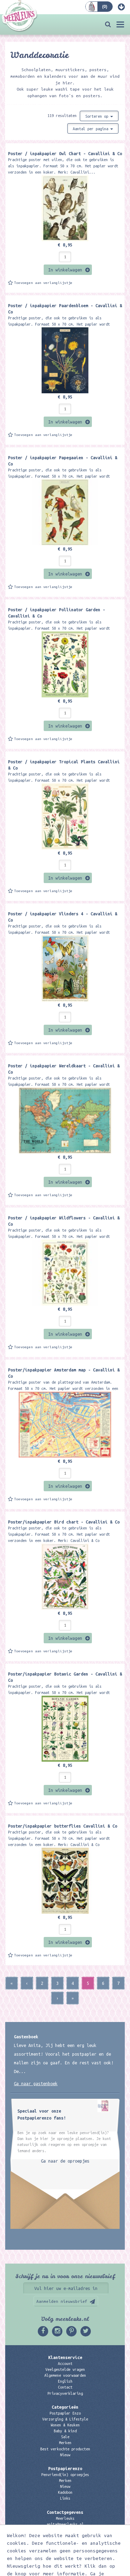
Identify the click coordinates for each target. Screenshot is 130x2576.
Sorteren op (99, 116)
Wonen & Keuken (65, 2425)
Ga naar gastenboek (36, 2083)
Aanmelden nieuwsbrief (61, 2301)
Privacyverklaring (65, 2393)
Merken (65, 2443)
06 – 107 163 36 (65, 2530)
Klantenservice (65, 2357)
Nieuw (65, 2455)
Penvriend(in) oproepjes (65, 2475)
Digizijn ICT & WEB (103, 2569)
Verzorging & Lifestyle (65, 2419)
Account (65, 2363)
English (65, 2381)
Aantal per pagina (93, 129)
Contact (65, 2387)
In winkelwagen (65, 269)
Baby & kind (65, 2431)
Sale (65, 2437)
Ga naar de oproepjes (65, 2160)
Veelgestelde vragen (65, 2369)
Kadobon (65, 2492)
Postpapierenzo (65, 2468)
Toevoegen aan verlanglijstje (43, 283)
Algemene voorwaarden (65, 2375)
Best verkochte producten (65, 2449)
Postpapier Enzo (65, 2413)
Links (65, 2498)
